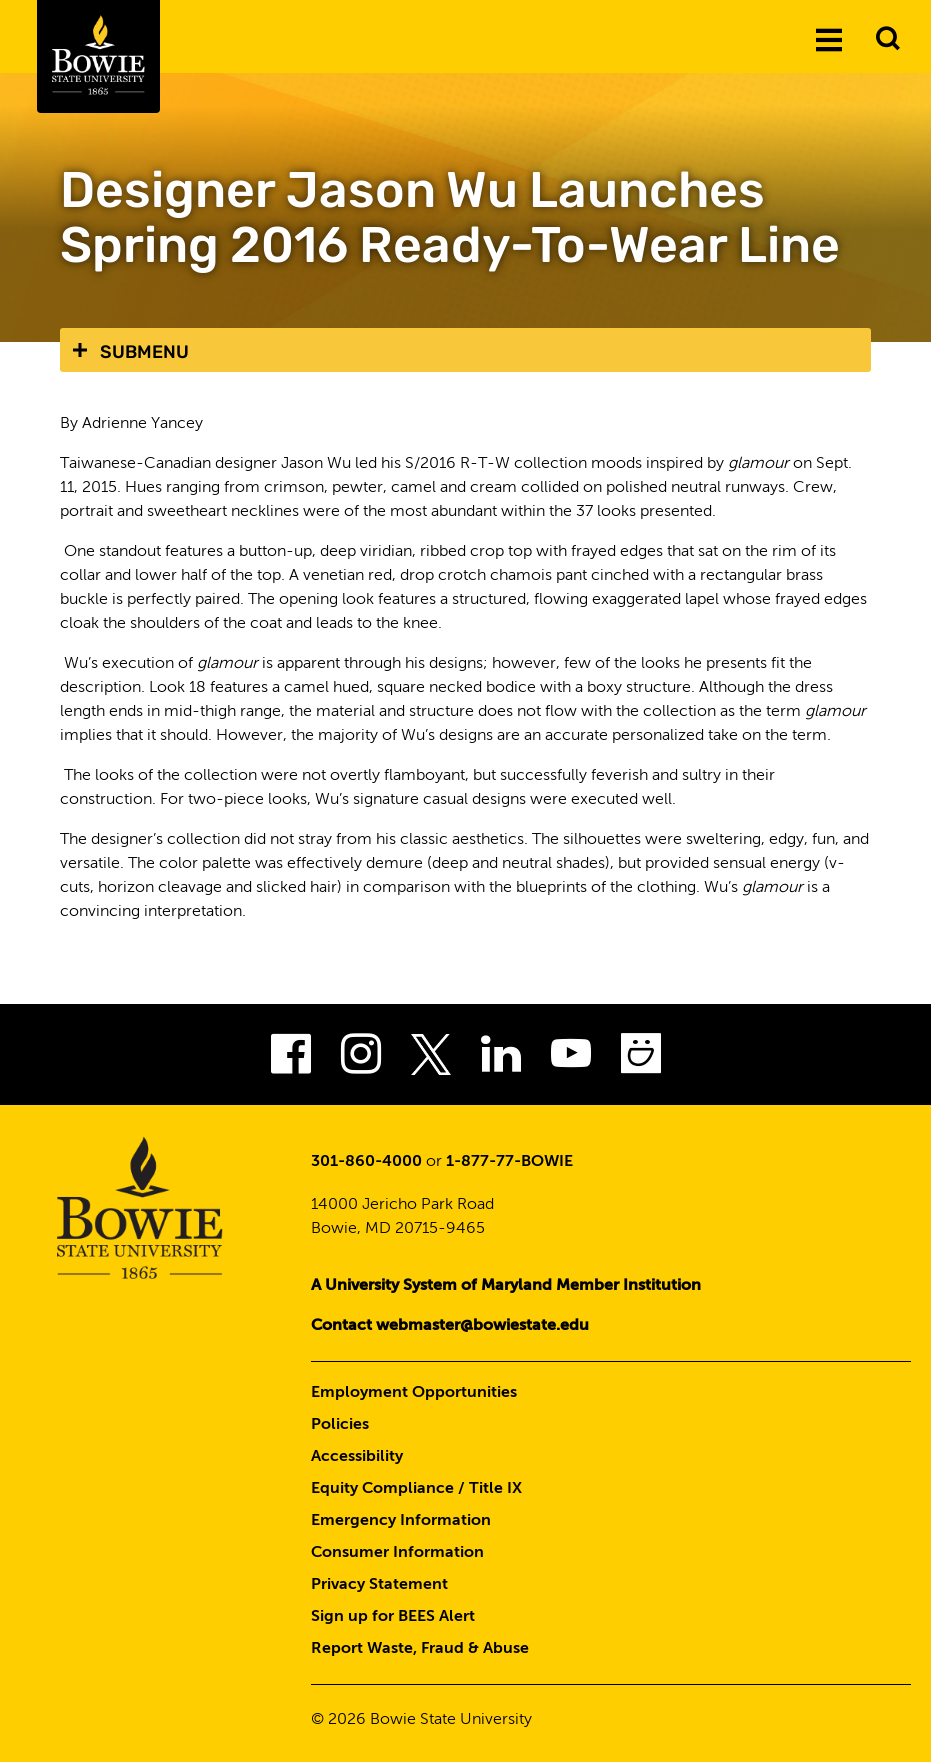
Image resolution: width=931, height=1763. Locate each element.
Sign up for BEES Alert (393, 1617)
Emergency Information (401, 1521)
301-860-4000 (366, 1162)
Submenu (144, 352)
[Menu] (829, 39)
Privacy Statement (379, 1585)
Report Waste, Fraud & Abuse (420, 1649)
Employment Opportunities (414, 1393)
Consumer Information (397, 1553)
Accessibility (357, 1457)
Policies (340, 1425)
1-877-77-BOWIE (509, 1162)
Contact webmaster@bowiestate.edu (450, 1326)
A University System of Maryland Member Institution (506, 1286)
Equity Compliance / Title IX (416, 1489)
